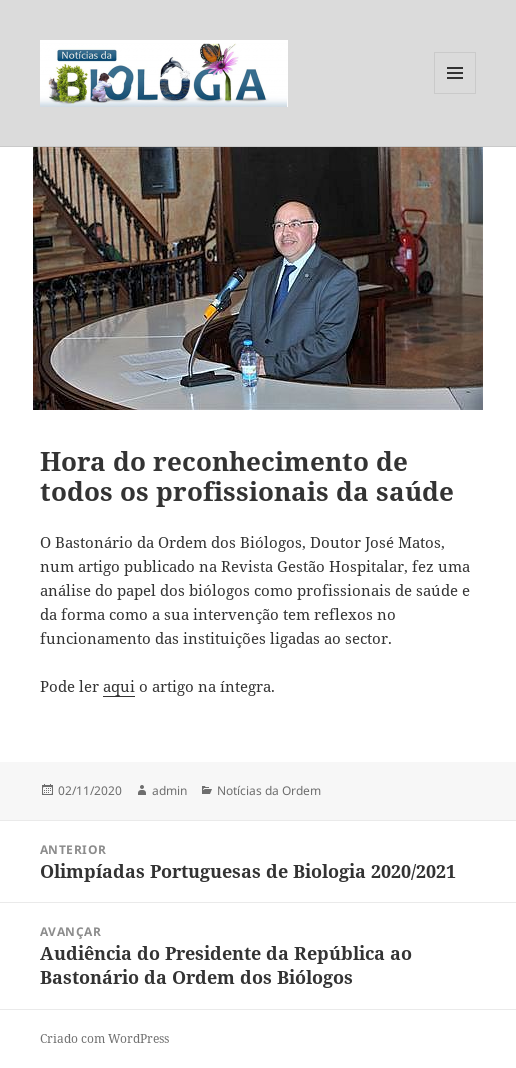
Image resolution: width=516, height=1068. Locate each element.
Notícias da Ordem (269, 790)
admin (169, 790)
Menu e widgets (455, 93)
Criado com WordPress (104, 1038)
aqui (119, 686)
